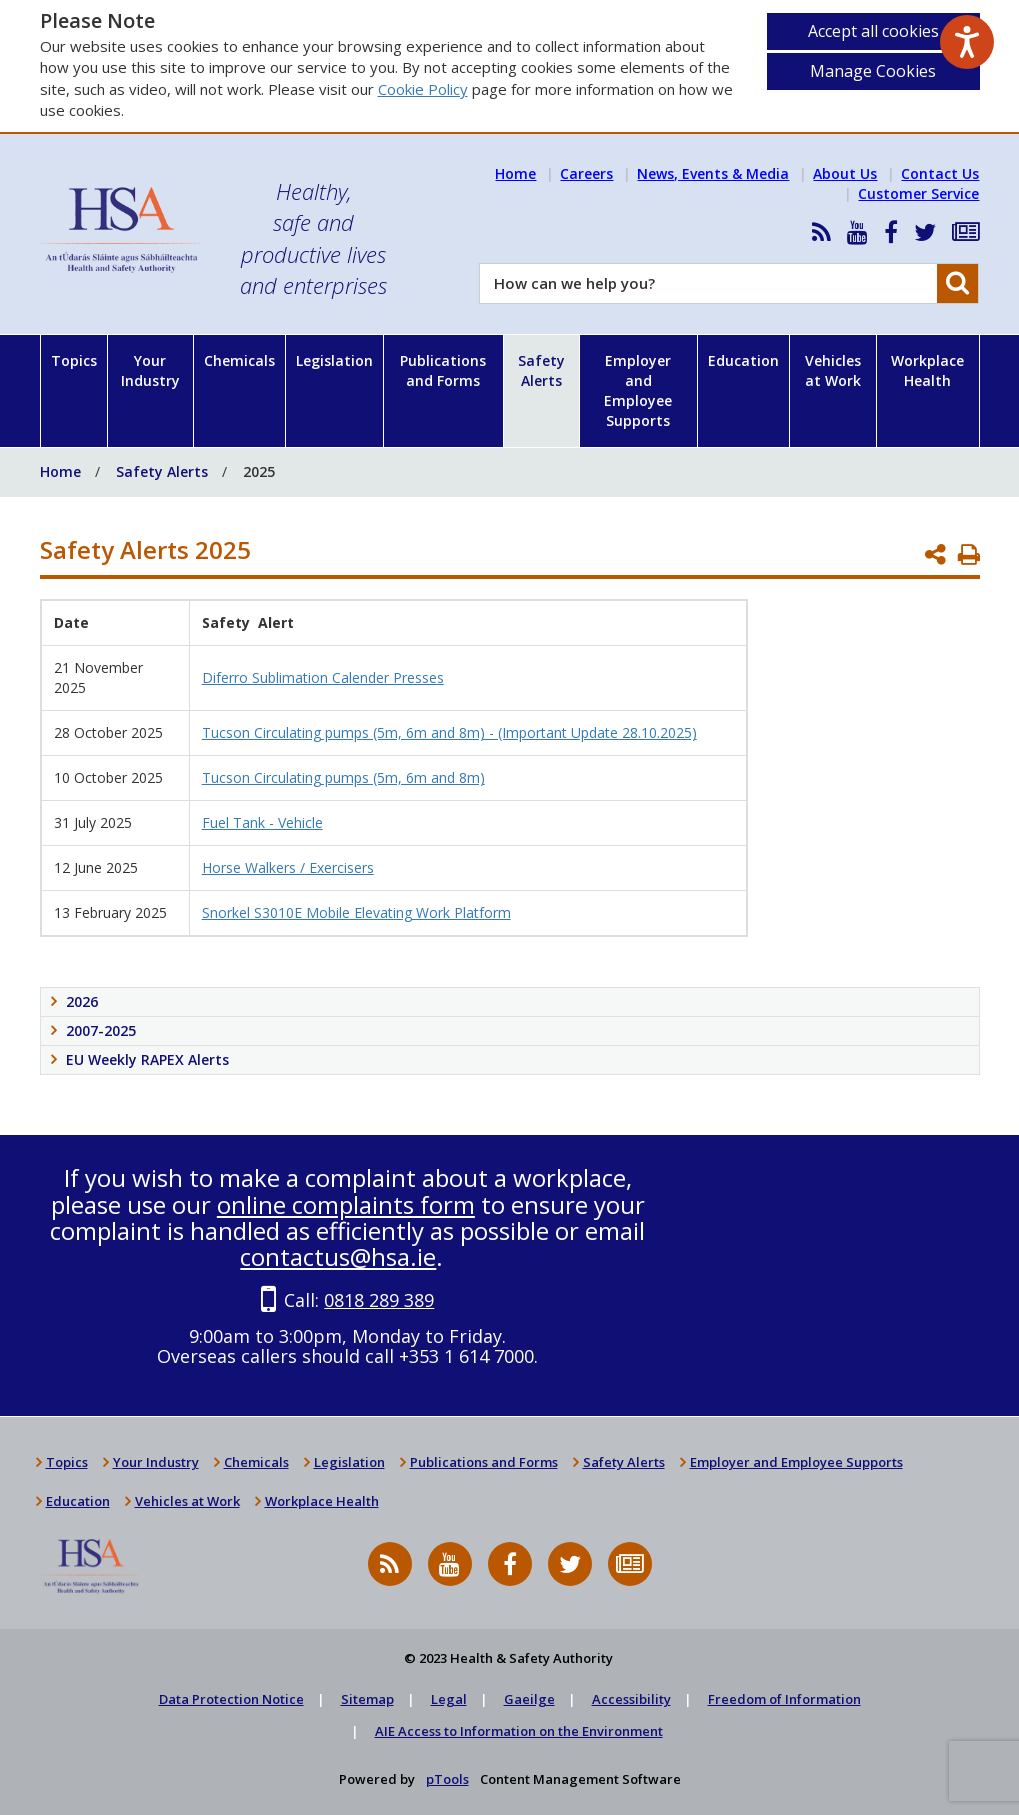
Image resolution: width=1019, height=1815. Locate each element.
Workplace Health (927, 370)
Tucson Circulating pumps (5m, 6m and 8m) (343, 777)
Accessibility (631, 1699)
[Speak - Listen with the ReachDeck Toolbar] (967, 42)
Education (743, 360)
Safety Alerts (541, 370)
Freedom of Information (784, 1699)
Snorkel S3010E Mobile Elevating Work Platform (356, 912)
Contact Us (940, 173)
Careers (586, 173)
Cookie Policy (423, 89)
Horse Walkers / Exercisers (288, 867)
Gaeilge (529, 1699)
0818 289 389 (379, 1300)
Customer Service (918, 193)
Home (515, 173)
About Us (845, 173)
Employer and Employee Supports (638, 390)
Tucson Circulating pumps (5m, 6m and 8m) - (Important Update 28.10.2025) (449, 732)
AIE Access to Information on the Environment (519, 1731)
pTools (447, 1779)
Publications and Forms (443, 370)
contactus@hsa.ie (338, 1256)
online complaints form (346, 1204)
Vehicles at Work (833, 370)
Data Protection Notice (231, 1699)
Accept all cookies (873, 31)
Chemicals (239, 360)
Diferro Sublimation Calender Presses (323, 677)
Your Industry (150, 370)
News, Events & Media (713, 173)
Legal (449, 1699)
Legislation (334, 360)
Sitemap (367, 1699)
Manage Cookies (873, 71)
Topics (74, 360)
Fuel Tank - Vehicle (262, 822)
